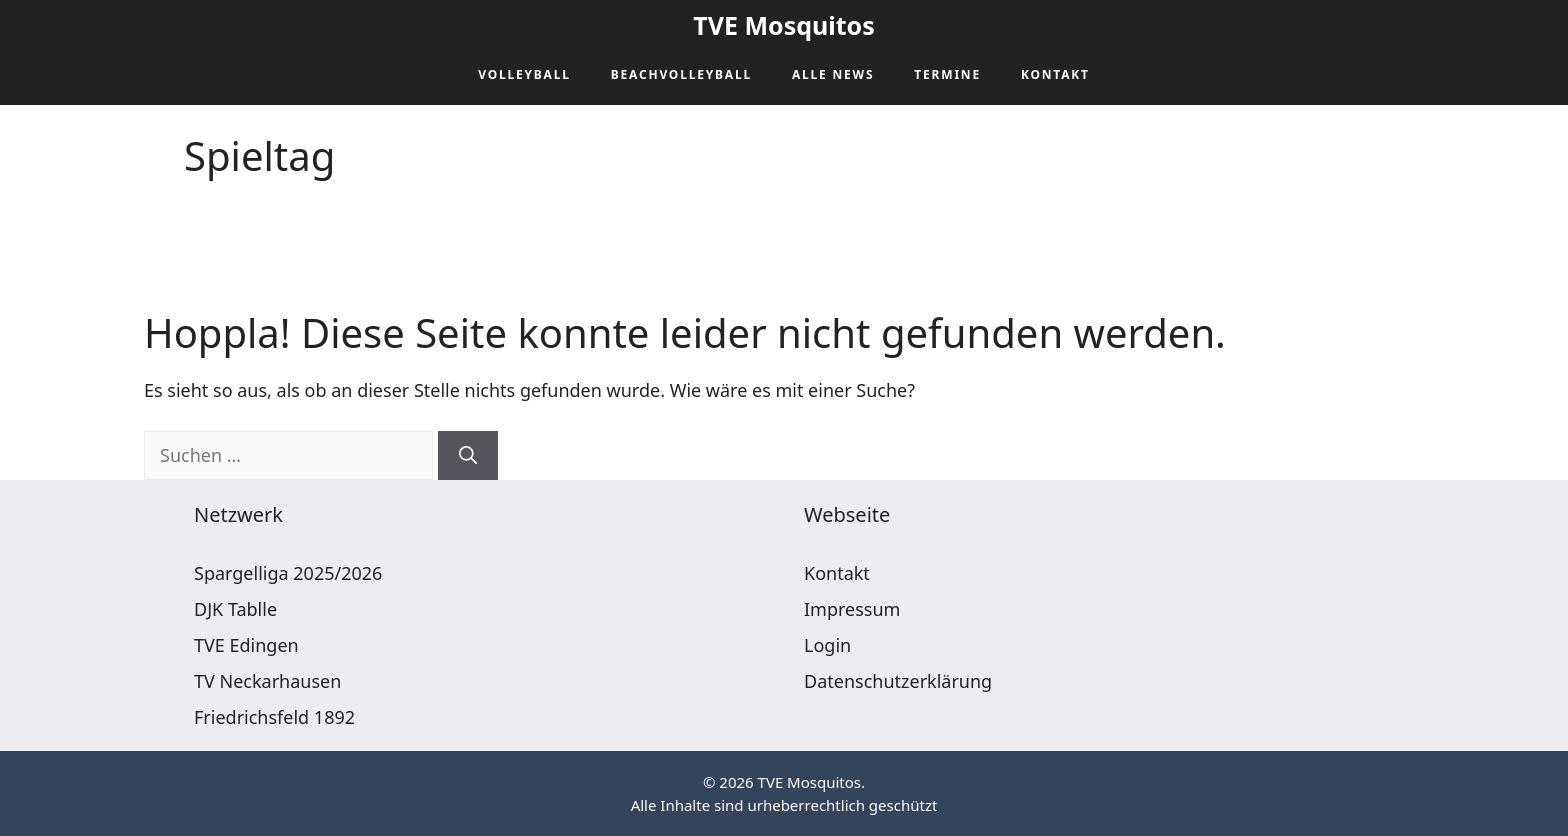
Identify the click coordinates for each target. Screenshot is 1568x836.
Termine (947, 74)
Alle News (833, 74)
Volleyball (524, 74)
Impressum (852, 609)
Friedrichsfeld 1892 (274, 717)
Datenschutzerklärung (898, 681)
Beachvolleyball (681, 74)
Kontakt (1055, 74)
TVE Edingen (246, 645)
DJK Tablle (235, 609)
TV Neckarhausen (267, 681)
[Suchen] (468, 455)
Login (827, 645)
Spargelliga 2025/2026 (288, 573)
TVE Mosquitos (783, 25)
